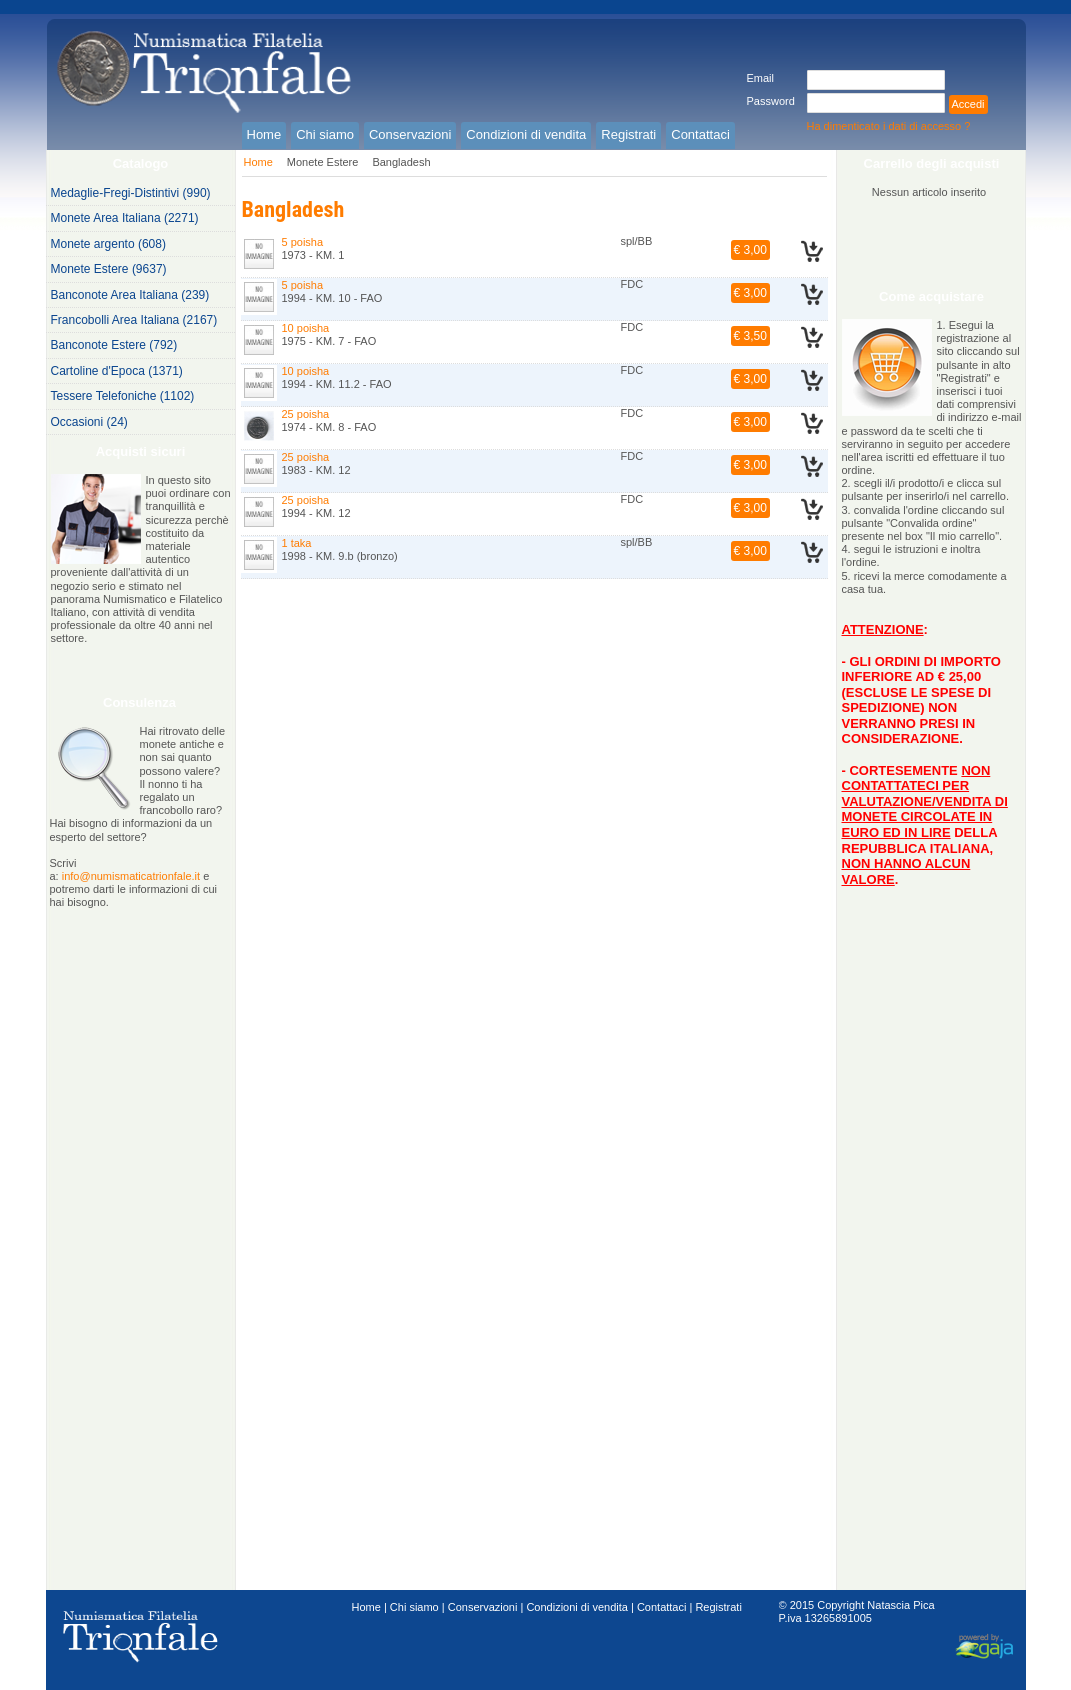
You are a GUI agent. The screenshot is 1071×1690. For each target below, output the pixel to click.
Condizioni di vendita (577, 1607)
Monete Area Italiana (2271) (125, 218)
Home (258, 162)
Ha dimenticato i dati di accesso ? (889, 126)
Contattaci (662, 1607)
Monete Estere (323, 162)
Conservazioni (483, 1607)
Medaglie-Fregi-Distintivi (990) (131, 193)
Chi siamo (414, 1607)
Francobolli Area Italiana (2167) (134, 320)
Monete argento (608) (108, 244)
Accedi (968, 104)
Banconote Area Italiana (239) (130, 295)
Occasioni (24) (89, 422)
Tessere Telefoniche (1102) (123, 396)
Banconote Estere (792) (114, 345)
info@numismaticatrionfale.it (131, 876)
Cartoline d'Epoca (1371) (117, 371)
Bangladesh (401, 162)
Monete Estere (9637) (109, 269)
